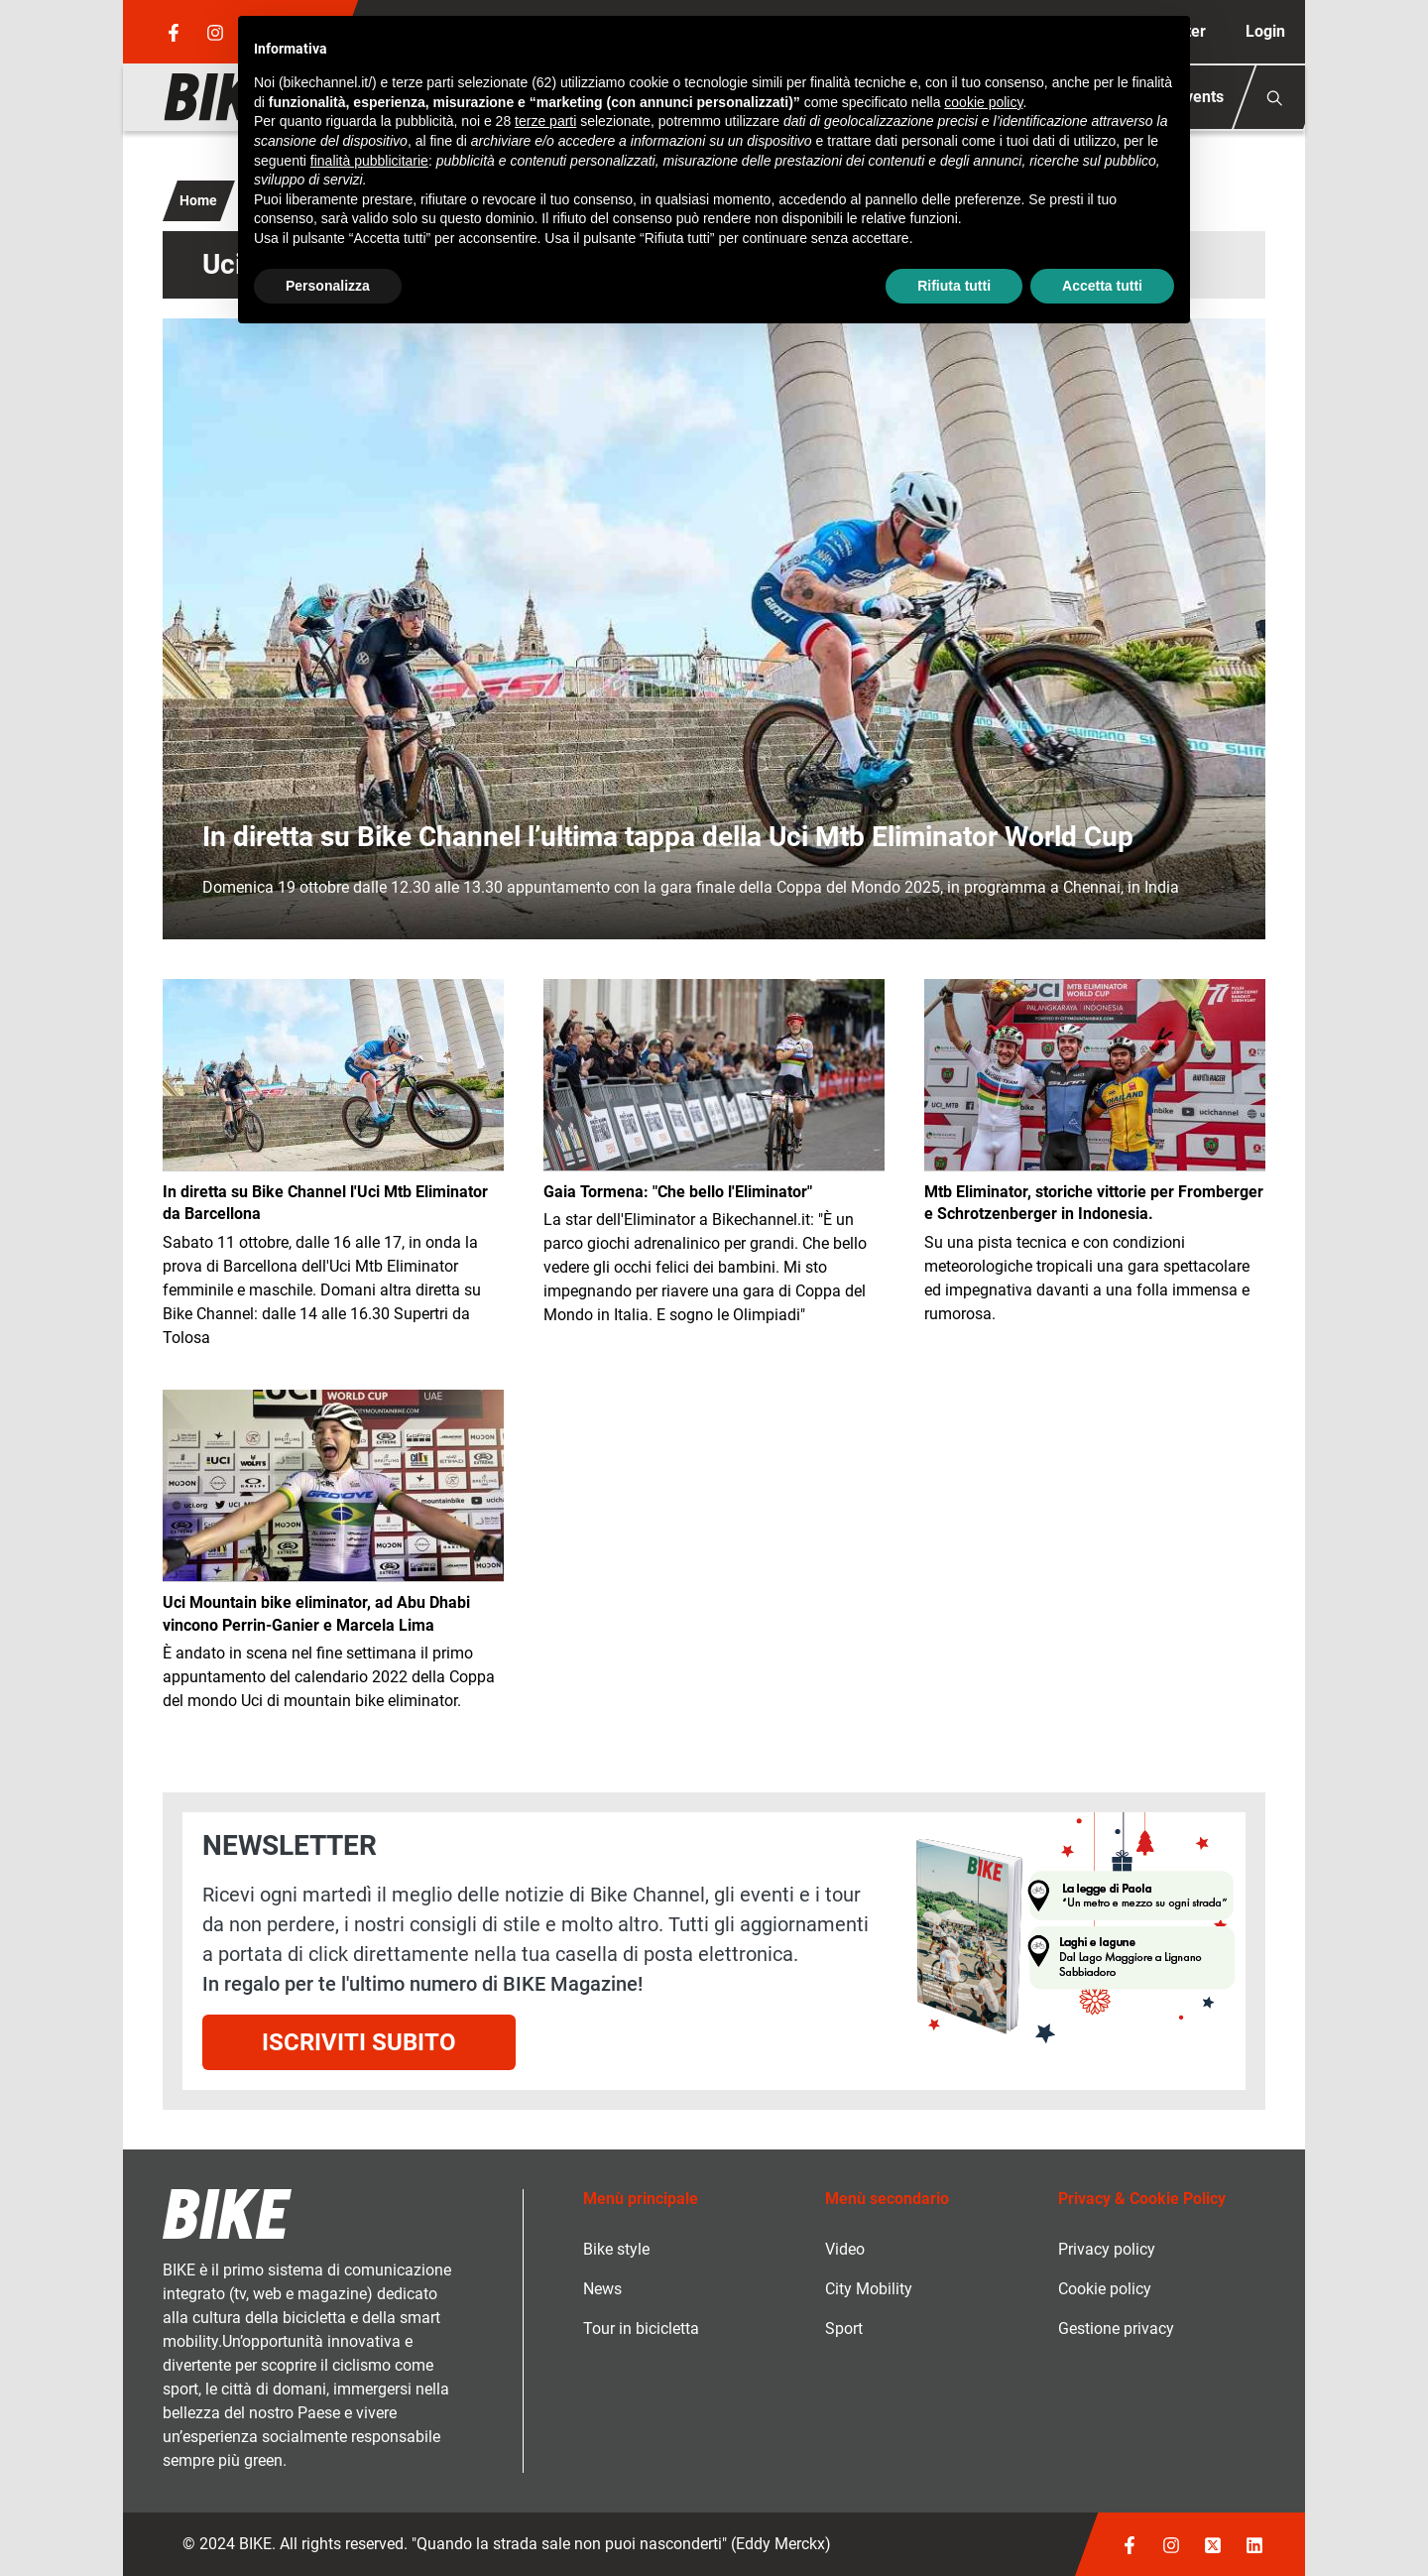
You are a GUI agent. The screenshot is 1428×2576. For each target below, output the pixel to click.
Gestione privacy (1116, 2328)
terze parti (545, 121)
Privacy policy (1106, 2249)
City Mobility (868, 2288)
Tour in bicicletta (641, 2328)
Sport (844, 2328)
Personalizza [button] (328, 286)
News (602, 2288)
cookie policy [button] (983, 102)
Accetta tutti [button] (1102, 286)
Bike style (616, 2249)
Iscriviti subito (359, 2042)
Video (845, 2249)
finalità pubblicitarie (369, 161)
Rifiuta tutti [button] (954, 286)
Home (198, 200)
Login (1265, 31)
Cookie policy (1104, 2288)
